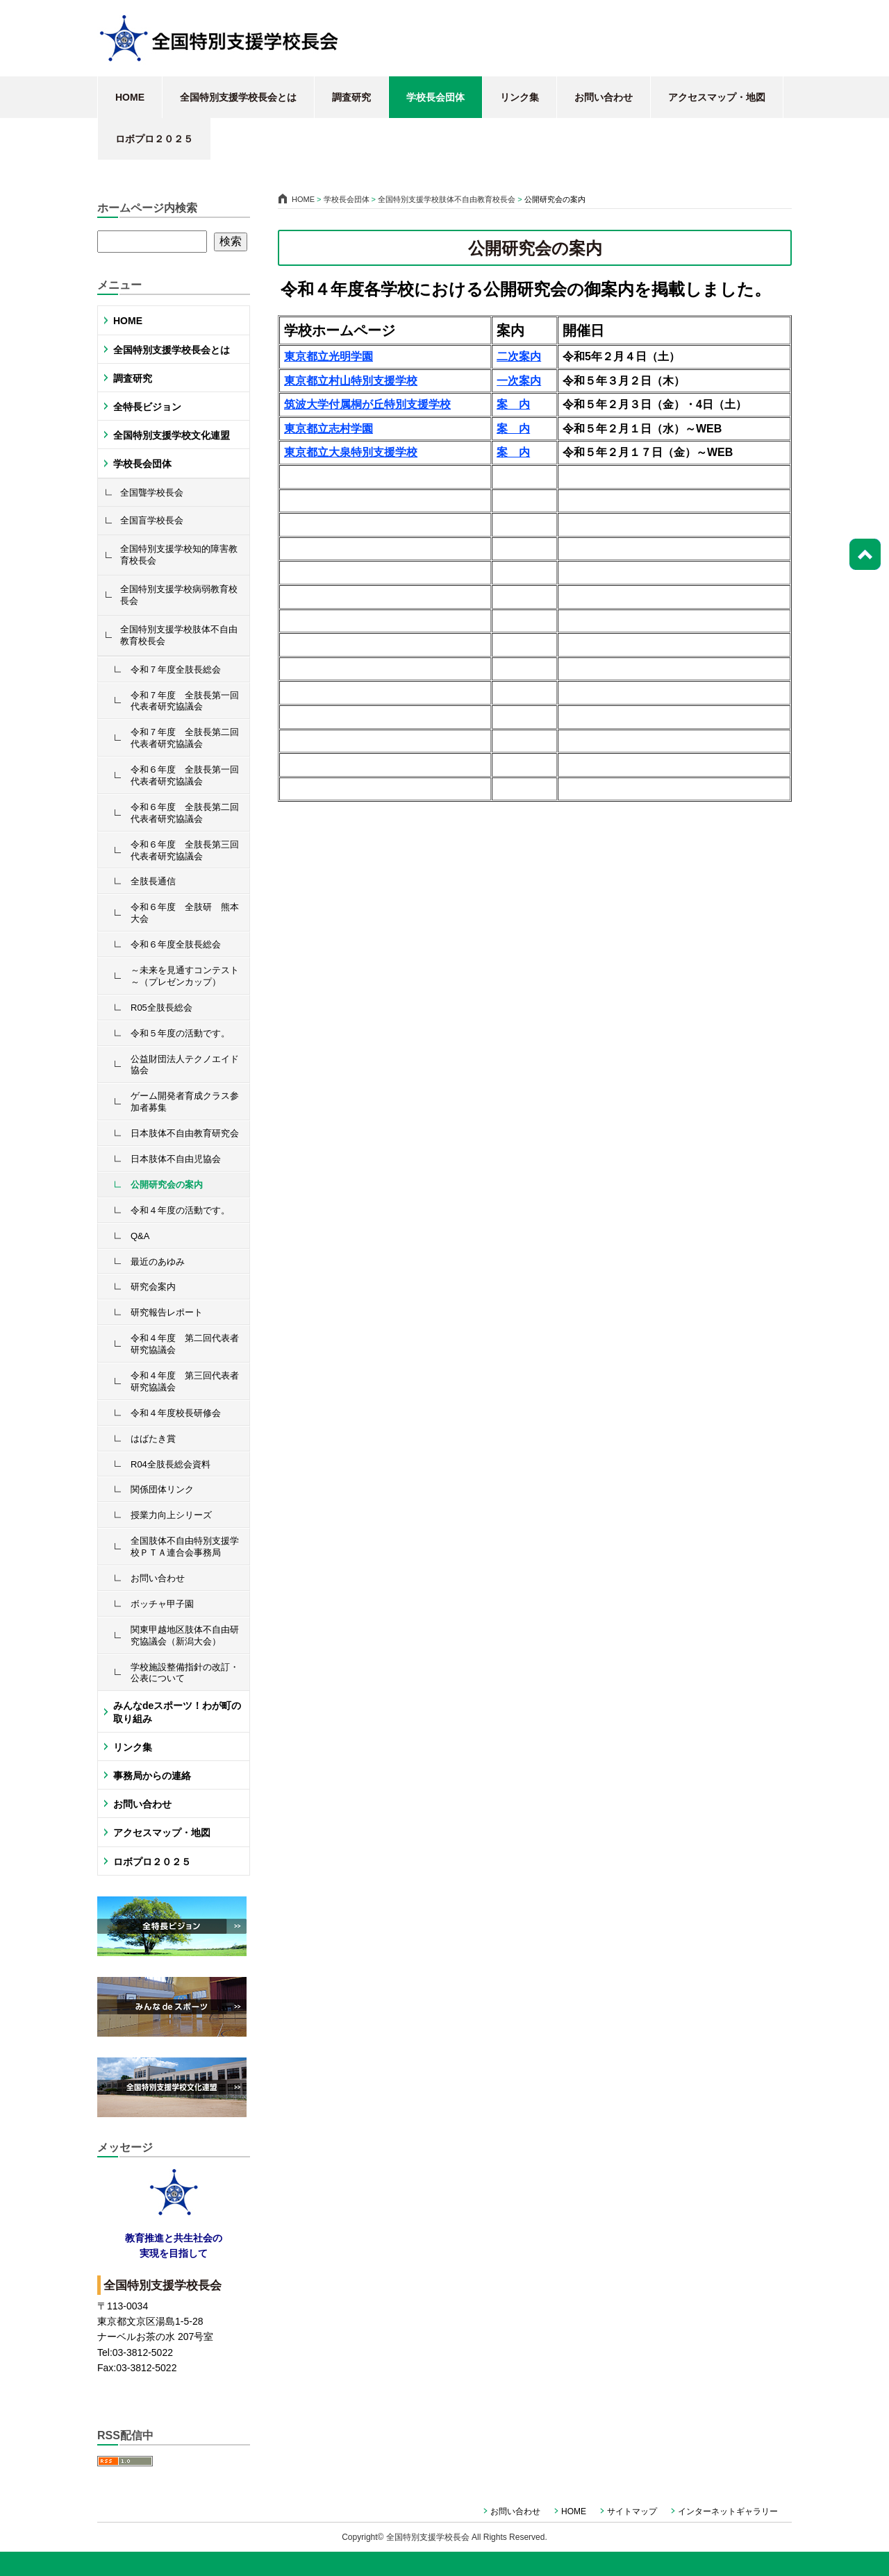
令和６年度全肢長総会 (176, 944)
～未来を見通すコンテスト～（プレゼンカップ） (185, 976)
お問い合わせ (603, 97)
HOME (129, 97)
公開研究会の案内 (167, 1184)
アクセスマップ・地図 (716, 97)
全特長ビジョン (147, 406)
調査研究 (351, 97)
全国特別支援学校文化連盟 (171, 435)
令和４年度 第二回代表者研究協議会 (185, 1344)
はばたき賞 (153, 1438)
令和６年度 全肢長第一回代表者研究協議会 (185, 775)
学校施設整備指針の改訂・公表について (185, 1673)
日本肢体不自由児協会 (176, 1159)
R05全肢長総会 (161, 1007)
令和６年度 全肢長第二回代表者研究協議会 (185, 813)
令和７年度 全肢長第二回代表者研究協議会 (185, 738)
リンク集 (519, 97)
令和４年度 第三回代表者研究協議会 (185, 1381)
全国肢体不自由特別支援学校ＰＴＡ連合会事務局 (185, 1546)
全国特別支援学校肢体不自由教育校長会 (179, 635)
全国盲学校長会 (151, 520)
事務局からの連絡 (152, 1775)
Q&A (140, 1236)
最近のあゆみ (158, 1261)
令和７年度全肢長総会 (176, 669)
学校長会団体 (435, 97)
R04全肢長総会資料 (170, 1464)
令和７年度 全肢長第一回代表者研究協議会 (185, 701)
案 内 (513, 429)
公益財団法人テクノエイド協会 (185, 1065)
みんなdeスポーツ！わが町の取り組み (177, 1712)
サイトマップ (632, 2511)
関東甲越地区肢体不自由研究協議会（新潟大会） (185, 1635)
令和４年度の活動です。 (180, 1210)
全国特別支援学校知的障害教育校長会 (179, 555)
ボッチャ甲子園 (162, 1604)
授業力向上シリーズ (171, 1515)
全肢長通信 (153, 881)
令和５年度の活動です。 (180, 1033)
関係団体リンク (162, 1489)
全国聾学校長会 (151, 492)
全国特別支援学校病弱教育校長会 (179, 595)
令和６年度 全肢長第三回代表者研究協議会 (185, 850)
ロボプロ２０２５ (154, 138)
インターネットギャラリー (728, 2511)
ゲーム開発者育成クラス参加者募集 (185, 1102)
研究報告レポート (167, 1312)
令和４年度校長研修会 (176, 1413)
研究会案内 (153, 1286)
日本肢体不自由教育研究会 (185, 1133)
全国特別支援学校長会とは (238, 97)
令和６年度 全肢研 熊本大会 (185, 913)
